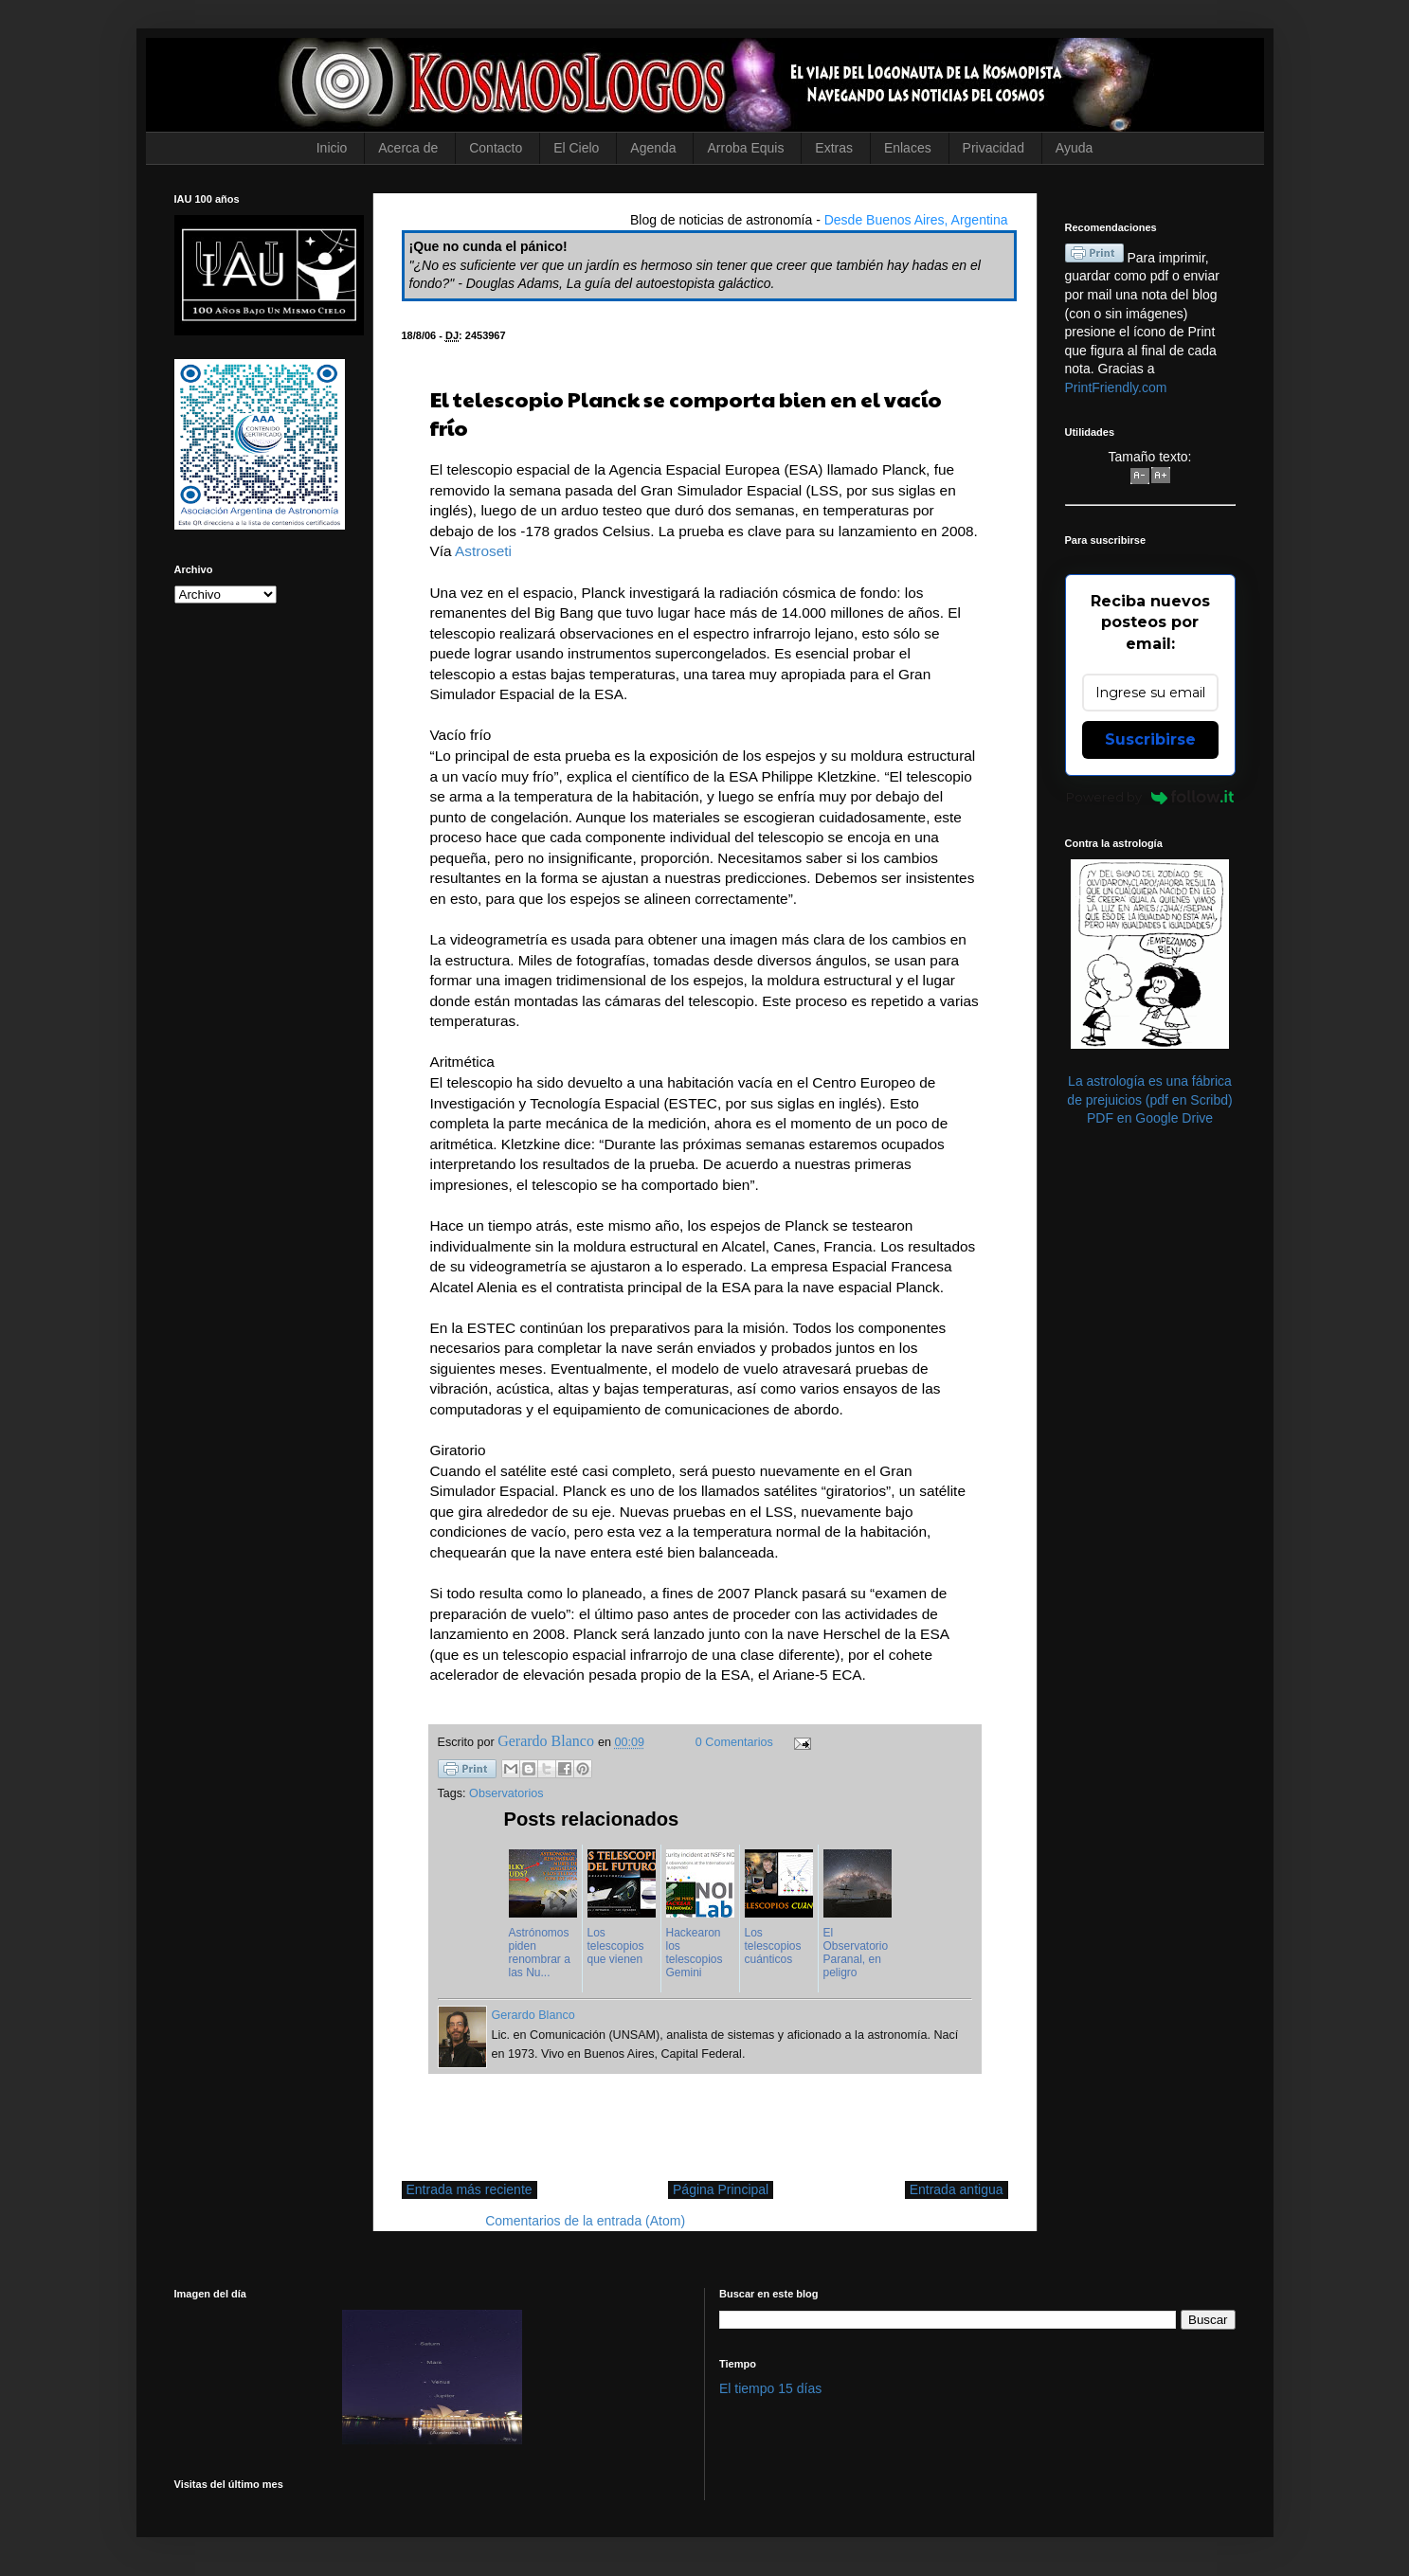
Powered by (1150, 796)
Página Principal (720, 2189)
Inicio (332, 147)
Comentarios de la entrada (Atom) (585, 2220)
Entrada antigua (956, 2189)
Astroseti (483, 551)
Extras (834, 147)
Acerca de (408, 147)
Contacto (495, 147)
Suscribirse (1150, 739)
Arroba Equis (745, 147)
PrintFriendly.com (1116, 387)
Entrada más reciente (469, 2189)
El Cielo (576, 147)
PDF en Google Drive (1150, 1118)
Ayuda (1074, 147)
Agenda (653, 147)
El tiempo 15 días (770, 2388)
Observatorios (506, 1793)
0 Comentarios (734, 1742)
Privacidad (993, 147)
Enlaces (907, 147)
